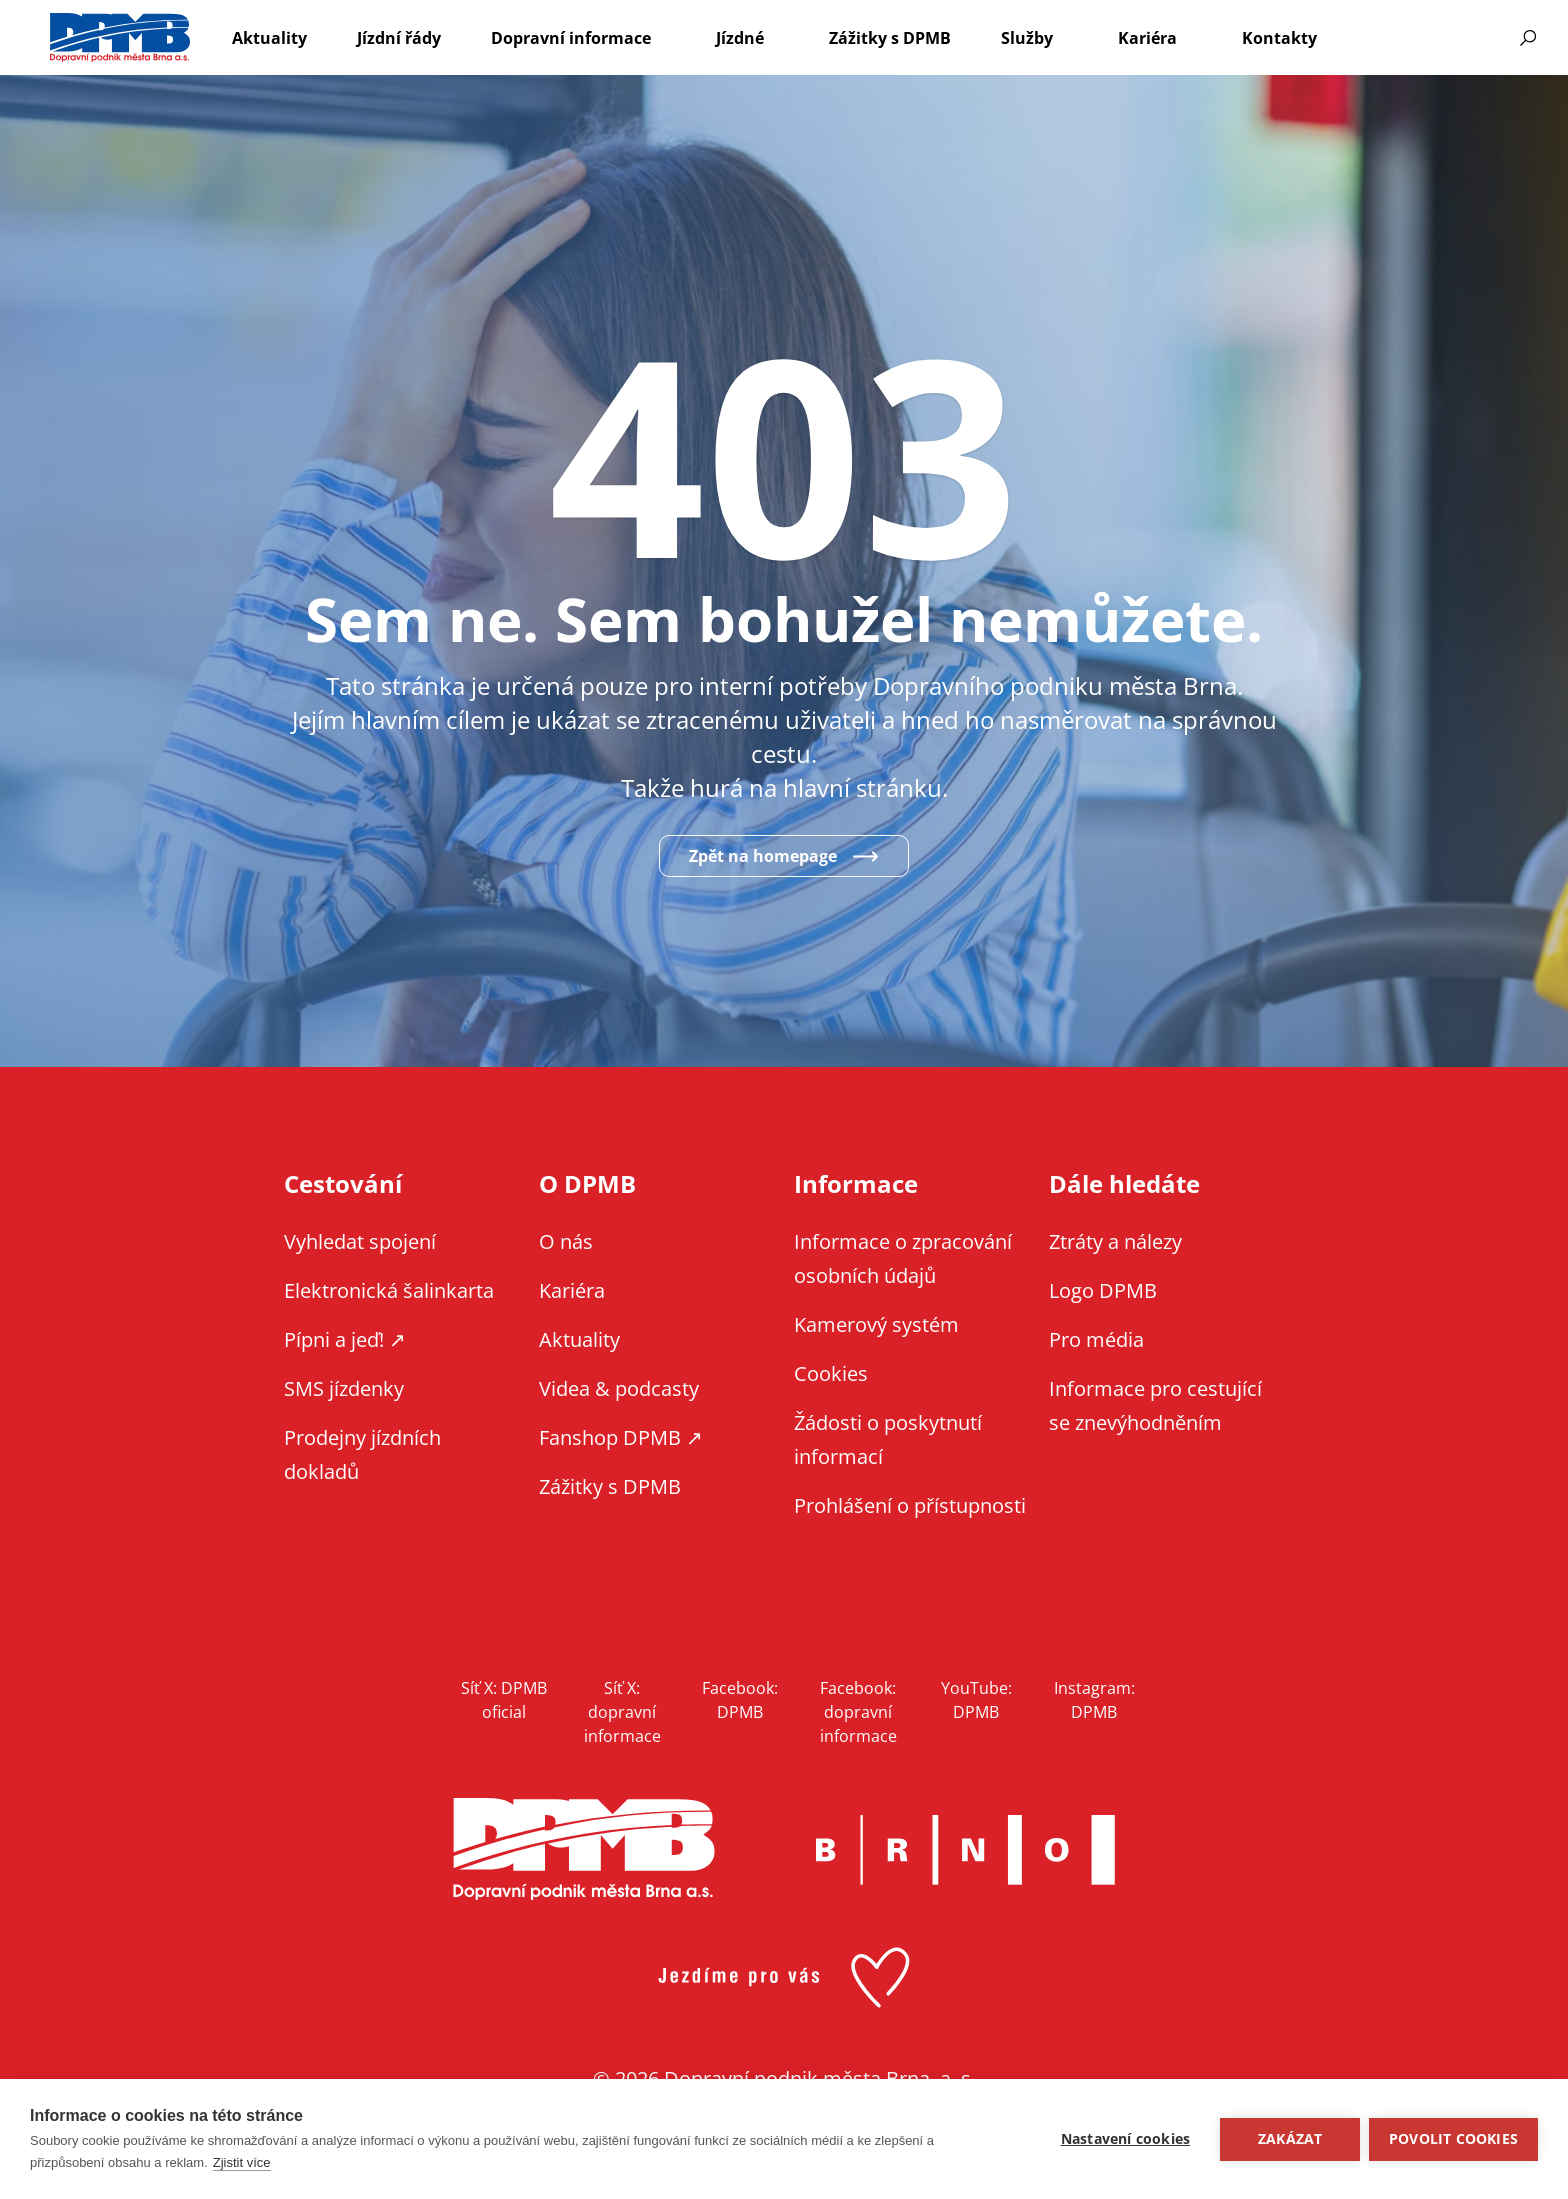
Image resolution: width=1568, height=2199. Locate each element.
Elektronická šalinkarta (389, 1290)
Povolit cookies (1453, 2139)
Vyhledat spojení (360, 1241)
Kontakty (1279, 38)
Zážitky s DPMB (890, 38)
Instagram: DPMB (1094, 1700)
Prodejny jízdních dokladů (362, 1454)
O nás (566, 1241)
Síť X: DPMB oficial (504, 1700)
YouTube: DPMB (976, 1700)
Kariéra (1147, 38)
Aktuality (269, 38)
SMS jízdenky (344, 1388)
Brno (965, 1850)
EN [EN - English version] (1401, 38)
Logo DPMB (1103, 1290)
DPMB (584, 1849)
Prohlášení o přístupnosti (910, 1505)
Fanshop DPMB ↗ (621, 1437)
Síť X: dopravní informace (622, 1712)
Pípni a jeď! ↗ (345, 1339)
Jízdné (740, 38)
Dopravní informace (571, 38)
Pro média (1096, 1339)
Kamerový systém (876, 1324)
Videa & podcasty (619, 1388)
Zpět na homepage (763, 856)
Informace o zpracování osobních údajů (903, 1258)
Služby (1027, 38)
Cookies (831, 1373)
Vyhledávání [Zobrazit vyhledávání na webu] (1528, 38)
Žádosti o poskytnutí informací (888, 1439)
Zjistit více (242, 2162)
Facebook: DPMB (740, 1700)
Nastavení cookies (1124, 2139)
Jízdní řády (399, 38)
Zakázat (1289, 2139)
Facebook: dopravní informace (858, 1712)
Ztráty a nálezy (1115, 1241)
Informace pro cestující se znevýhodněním (1453, 38)
